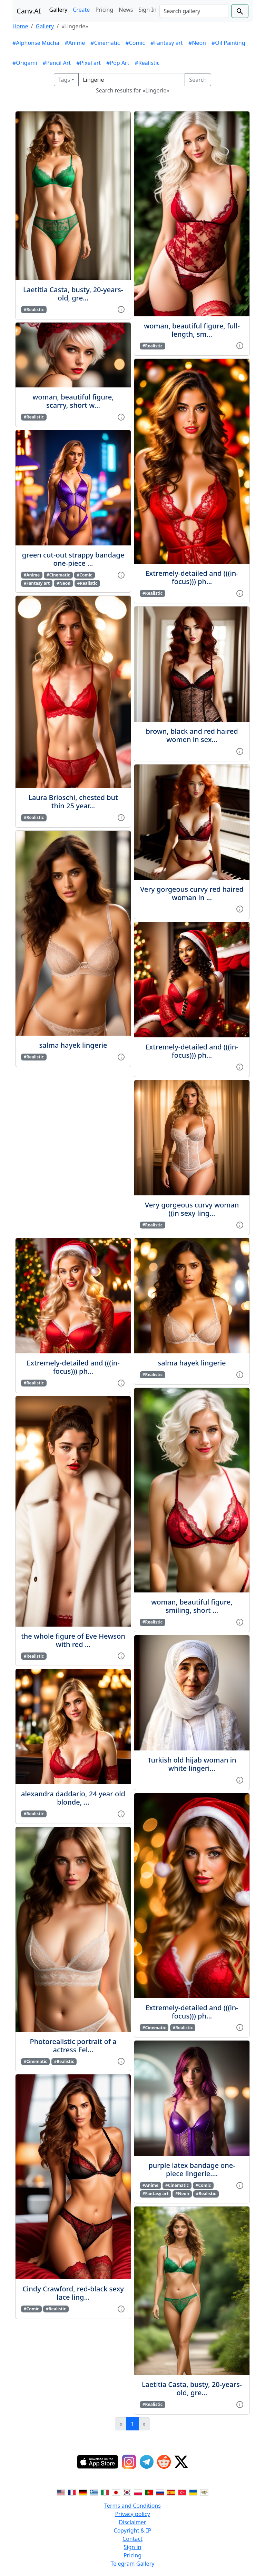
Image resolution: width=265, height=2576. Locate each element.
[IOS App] (97, 2462)
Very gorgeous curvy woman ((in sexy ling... (192, 1209)
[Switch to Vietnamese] (204, 2492)
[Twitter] (181, 2462)
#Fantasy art (166, 43)
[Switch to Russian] (160, 2492)
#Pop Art (117, 63)
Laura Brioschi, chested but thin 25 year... (73, 801)
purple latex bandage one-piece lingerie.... (191, 2169)
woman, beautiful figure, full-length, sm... (192, 330)
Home (20, 26)
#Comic (135, 43)
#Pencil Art (56, 63)
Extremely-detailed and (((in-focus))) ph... (191, 577)
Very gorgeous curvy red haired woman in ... (192, 893)
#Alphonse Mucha (35, 43)
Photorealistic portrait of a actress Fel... (73, 2045)
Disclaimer (132, 2522)
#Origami (24, 63)
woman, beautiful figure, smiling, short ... (192, 1606)
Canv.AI (29, 11)
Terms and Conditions (132, 2505)
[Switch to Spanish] (171, 2492)
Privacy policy (132, 2514)
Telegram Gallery (133, 2563)
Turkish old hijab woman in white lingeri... (191, 1764)
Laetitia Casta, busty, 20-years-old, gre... (73, 294)
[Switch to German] (83, 2492)
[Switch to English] (61, 2492)
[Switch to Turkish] (182, 2492)
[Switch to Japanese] (116, 2492)
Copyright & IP (132, 2530)
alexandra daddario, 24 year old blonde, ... (73, 1798)
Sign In (147, 9)
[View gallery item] (121, 309)
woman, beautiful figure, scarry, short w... (73, 401)
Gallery (58, 9)
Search (198, 79)
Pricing (104, 9)
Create (81, 9)
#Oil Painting (228, 43)
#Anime (75, 43)
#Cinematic (105, 43)
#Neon (197, 43)
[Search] (193, 11)
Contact (132, 2539)
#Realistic (147, 63)
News (126, 9)
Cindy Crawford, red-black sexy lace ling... (73, 2293)
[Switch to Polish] (138, 2492)
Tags (64, 79)
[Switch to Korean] (127, 2492)
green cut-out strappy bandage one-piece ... (73, 559)
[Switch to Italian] (105, 2492)
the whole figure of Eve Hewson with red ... (73, 1640)
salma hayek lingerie (73, 1045)
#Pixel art (88, 63)
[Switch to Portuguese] (149, 2492)
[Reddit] (164, 2462)
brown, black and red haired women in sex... (192, 735)
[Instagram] (129, 2461)
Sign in (132, 2547)
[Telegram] (147, 2462)
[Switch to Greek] (94, 2492)
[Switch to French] (72, 2492)
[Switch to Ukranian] (193, 2492)
